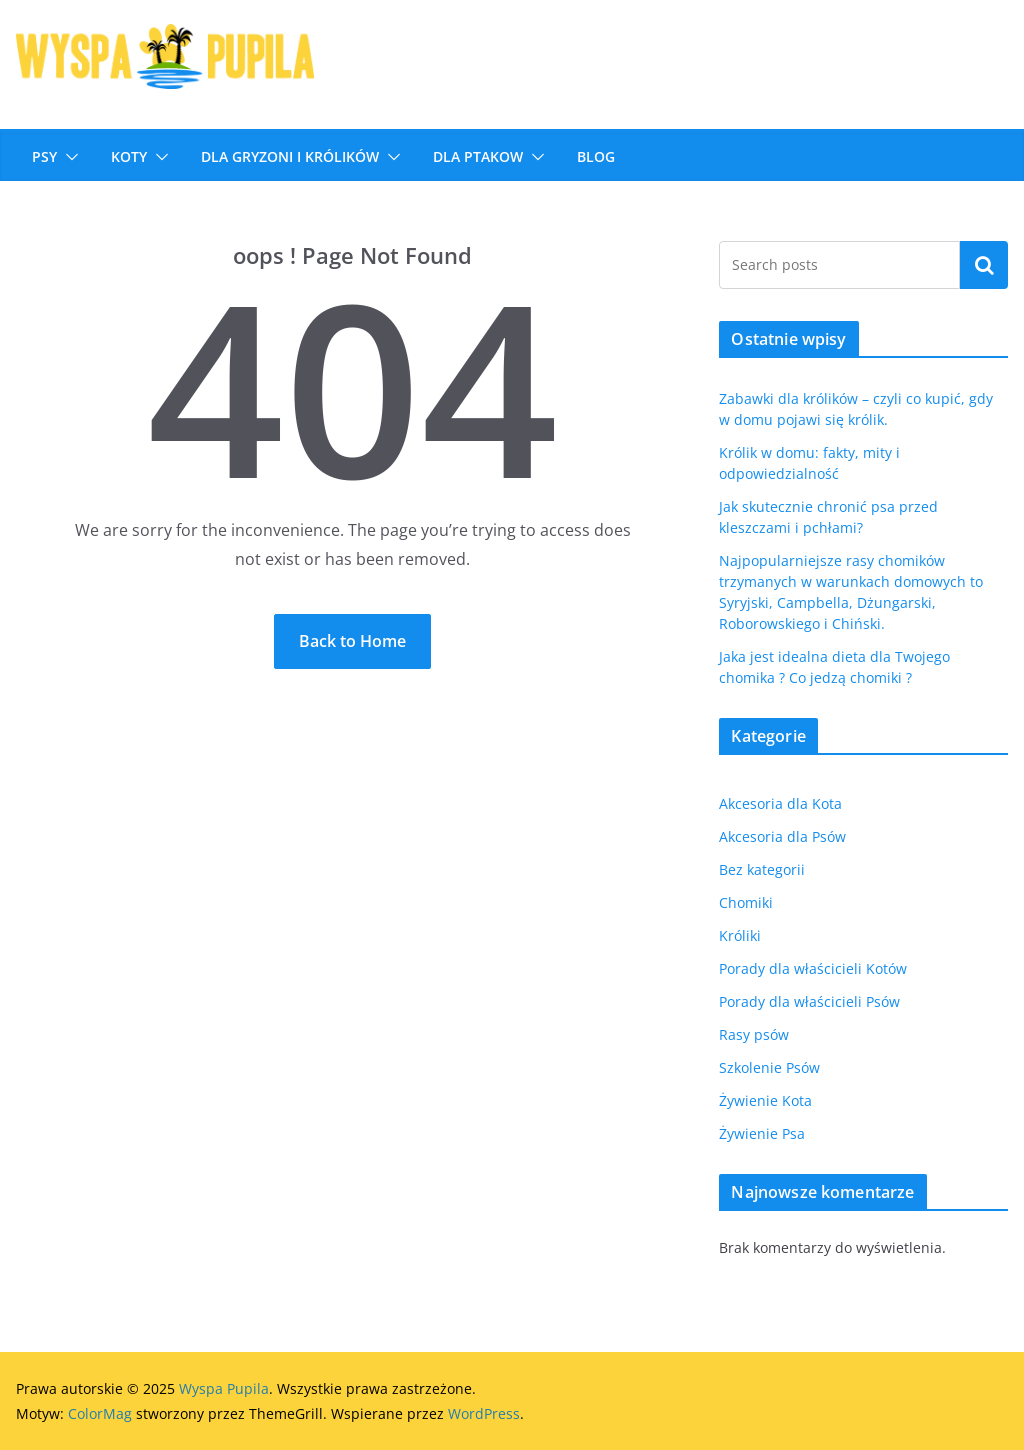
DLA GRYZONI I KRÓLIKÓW (290, 156)
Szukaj (984, 265)
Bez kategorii (762, 869)
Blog (596, 156)
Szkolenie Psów (769, 1067)
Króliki (740, 935)
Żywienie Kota (765, 1100)
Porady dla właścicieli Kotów (813, 968)
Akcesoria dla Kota (780, 803)
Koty (129, 156)
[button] (68, 157)
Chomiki (746, 902)
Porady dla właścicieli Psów (809, 1001)
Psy (44, 156)
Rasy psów (754, 1034)
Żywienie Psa (762, 1133)
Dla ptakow (478, 156)
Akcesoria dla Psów (782, 836)
